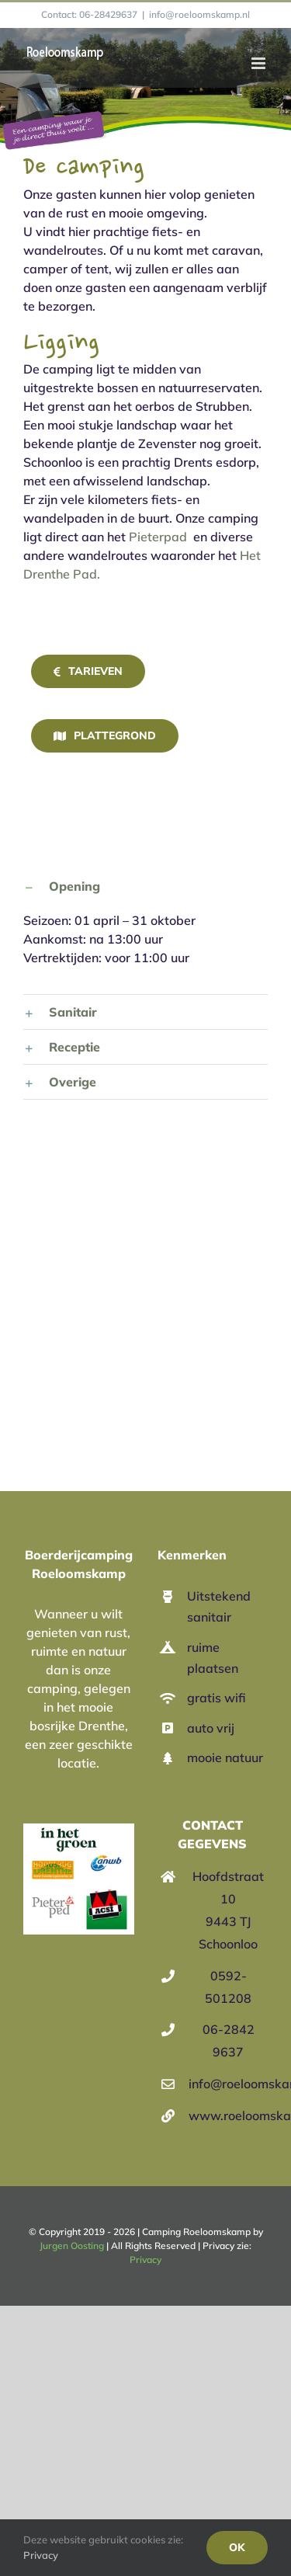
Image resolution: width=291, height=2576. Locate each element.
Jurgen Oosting (72, 2245)
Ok (237, 2547)
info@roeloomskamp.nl (199, 14)
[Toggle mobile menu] (259, 63)
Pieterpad (158, 536)
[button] (145, 886)
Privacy (145, 2259)
